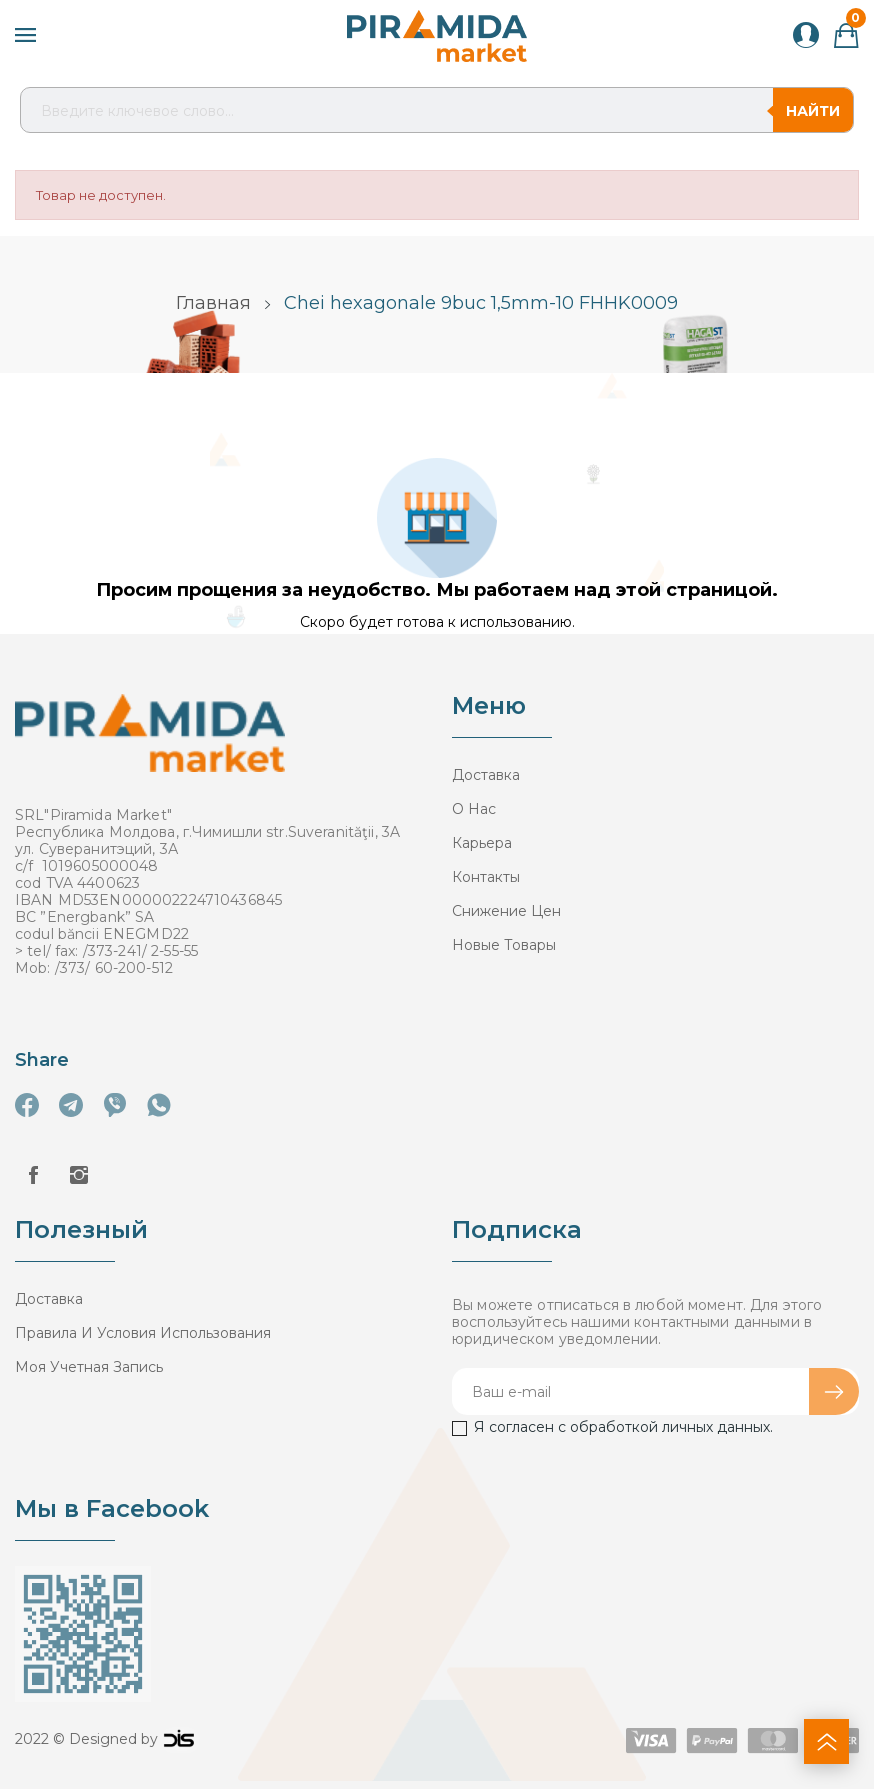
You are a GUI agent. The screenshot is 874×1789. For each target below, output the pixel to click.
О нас (474, 809)
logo (179, 1739)
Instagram (79, 1175)
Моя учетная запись (89, 1367)
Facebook (33, 1175)
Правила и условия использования (143, 1333)
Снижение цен (506, 911)
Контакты (486, 877)
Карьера (482, 843)
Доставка (486, 775)
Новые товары (504, 945)
